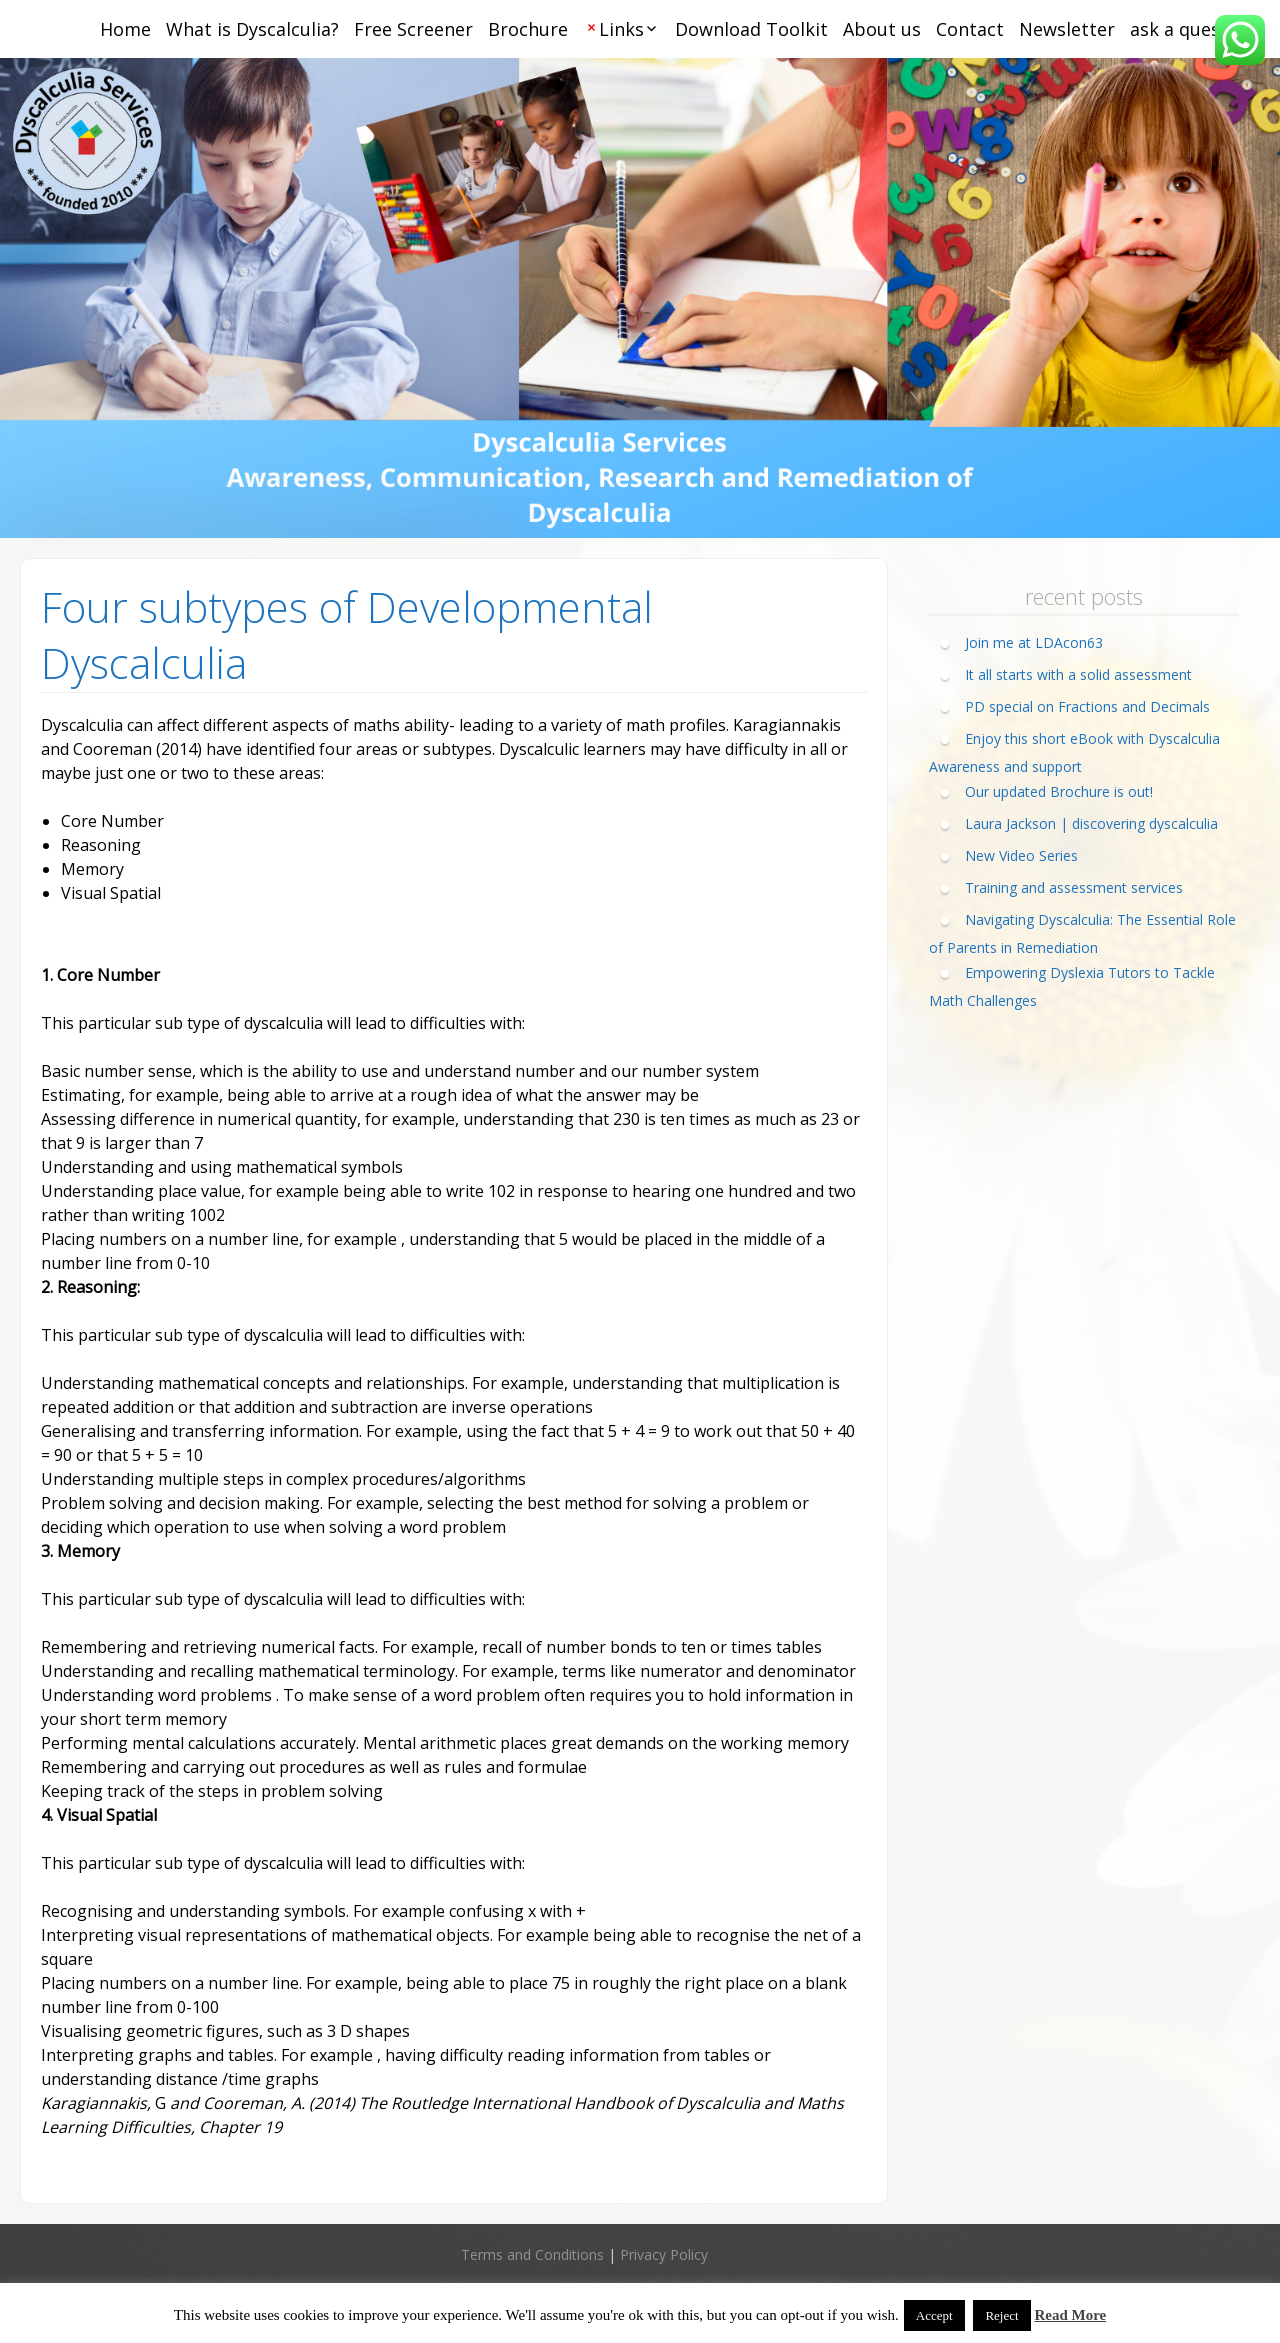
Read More (1070, 2315)
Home (125, 29)
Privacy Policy (664, 2254)
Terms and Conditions (532, 2254)
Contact (970, 29)
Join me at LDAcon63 (1034, 642)
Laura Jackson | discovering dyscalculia (1091, 823)
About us (882, 29)
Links (621, 29)
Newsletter (1067, 29)
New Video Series (1021, 855)
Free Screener (413, 29)
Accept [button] (934, 2315)
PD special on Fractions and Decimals (1087, 706)
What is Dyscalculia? (252, 29)
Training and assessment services (1074, 887)
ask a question (1192, 29)
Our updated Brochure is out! (1059, 791)
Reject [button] (1001, 2315)
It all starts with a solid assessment (1078, 674)
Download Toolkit (751, 29)
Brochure (528, 29)
